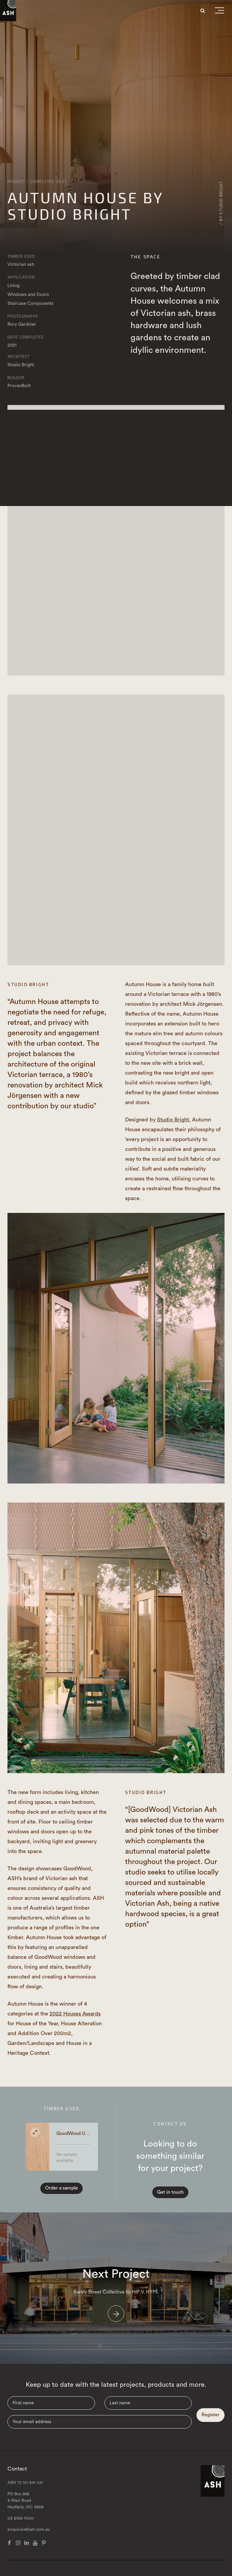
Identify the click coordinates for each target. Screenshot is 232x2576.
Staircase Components (30, 303)
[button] (219, 11)
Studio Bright (20, 365)
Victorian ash (20, 264)
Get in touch (170, 2192)
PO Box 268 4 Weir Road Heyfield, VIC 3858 (25, 2500)
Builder (15, 377)
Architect (18, 356)
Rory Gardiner (21, 324)
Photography (22, 316)
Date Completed (25, 337)
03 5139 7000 (20, 2518)
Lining (13, 285)
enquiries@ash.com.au (28, 2529)
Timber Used (21, 256)
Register (210, 2414)
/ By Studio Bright (220, 203)
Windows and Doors (28, 294)
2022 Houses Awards (75, 2013)
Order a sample (61, 2188)
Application (21, 277)
